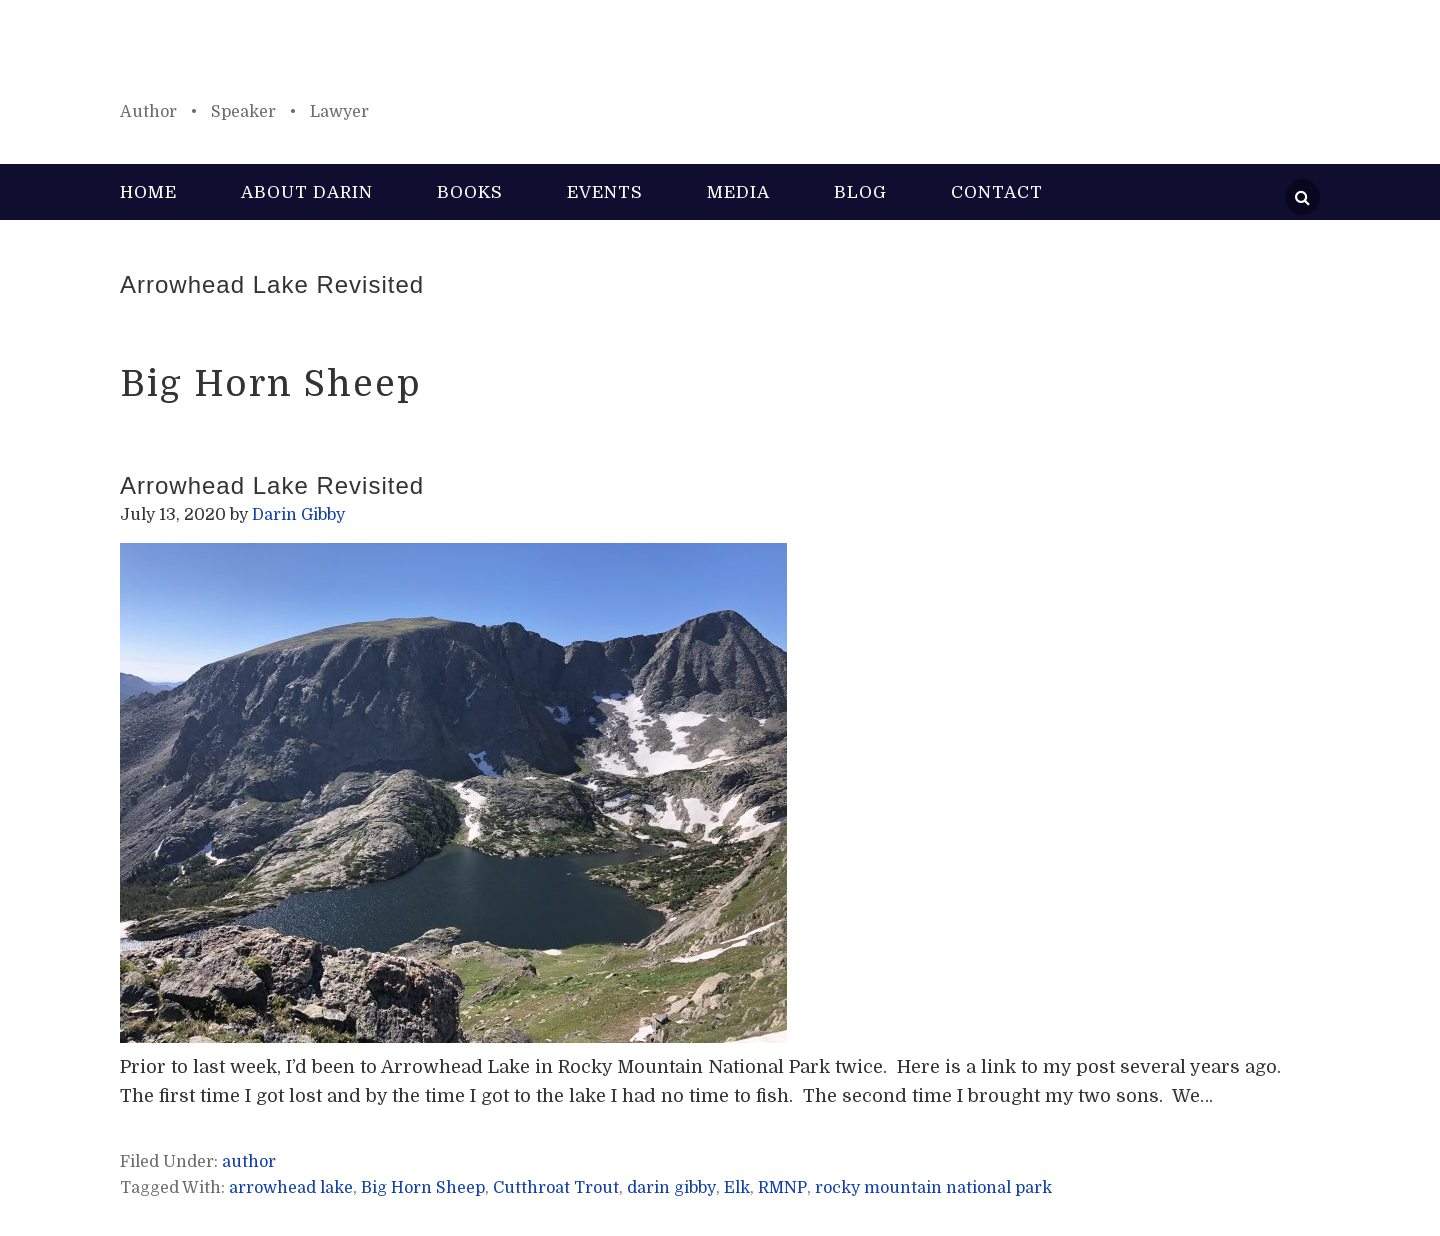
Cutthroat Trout (556, 1188)
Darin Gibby (720, 60)
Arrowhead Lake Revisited (272, 284)
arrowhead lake (291, 1188)
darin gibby (671, 1188)
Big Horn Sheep (423, 1188)
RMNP (782, 1188)
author (249, 1162)
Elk (737, 1188)
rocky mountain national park (933, 1188)
